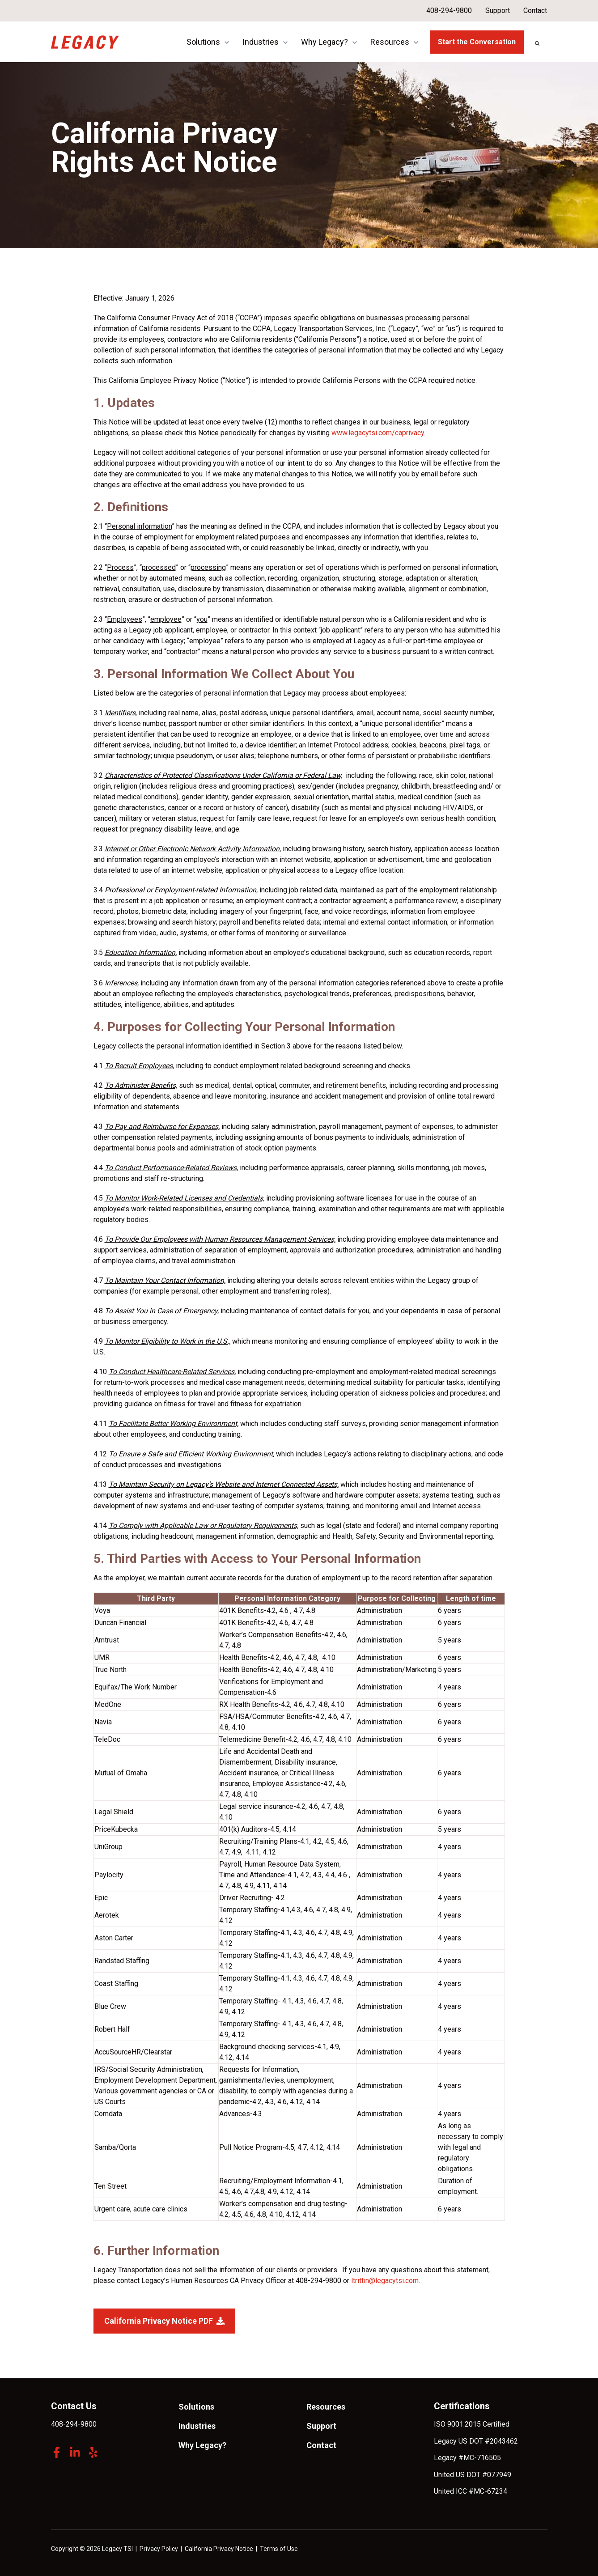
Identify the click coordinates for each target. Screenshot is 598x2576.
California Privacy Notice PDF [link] (164, 2321)
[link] (85, 41)
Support (497, 10)
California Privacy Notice (219, 2548)
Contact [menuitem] (321, 2445)
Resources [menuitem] (325, 2406)
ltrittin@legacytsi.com (385, 2280)
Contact (535, 10)
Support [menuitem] (321, 2426)
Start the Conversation (477, 42)
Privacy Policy (159, 2548)
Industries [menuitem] (197, 2426)
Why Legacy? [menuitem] (202, 2445)
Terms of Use (279, 2548)
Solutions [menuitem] (196, 2406)
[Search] (537, 43)
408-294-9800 (449, 10)
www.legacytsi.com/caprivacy (377, 433)
